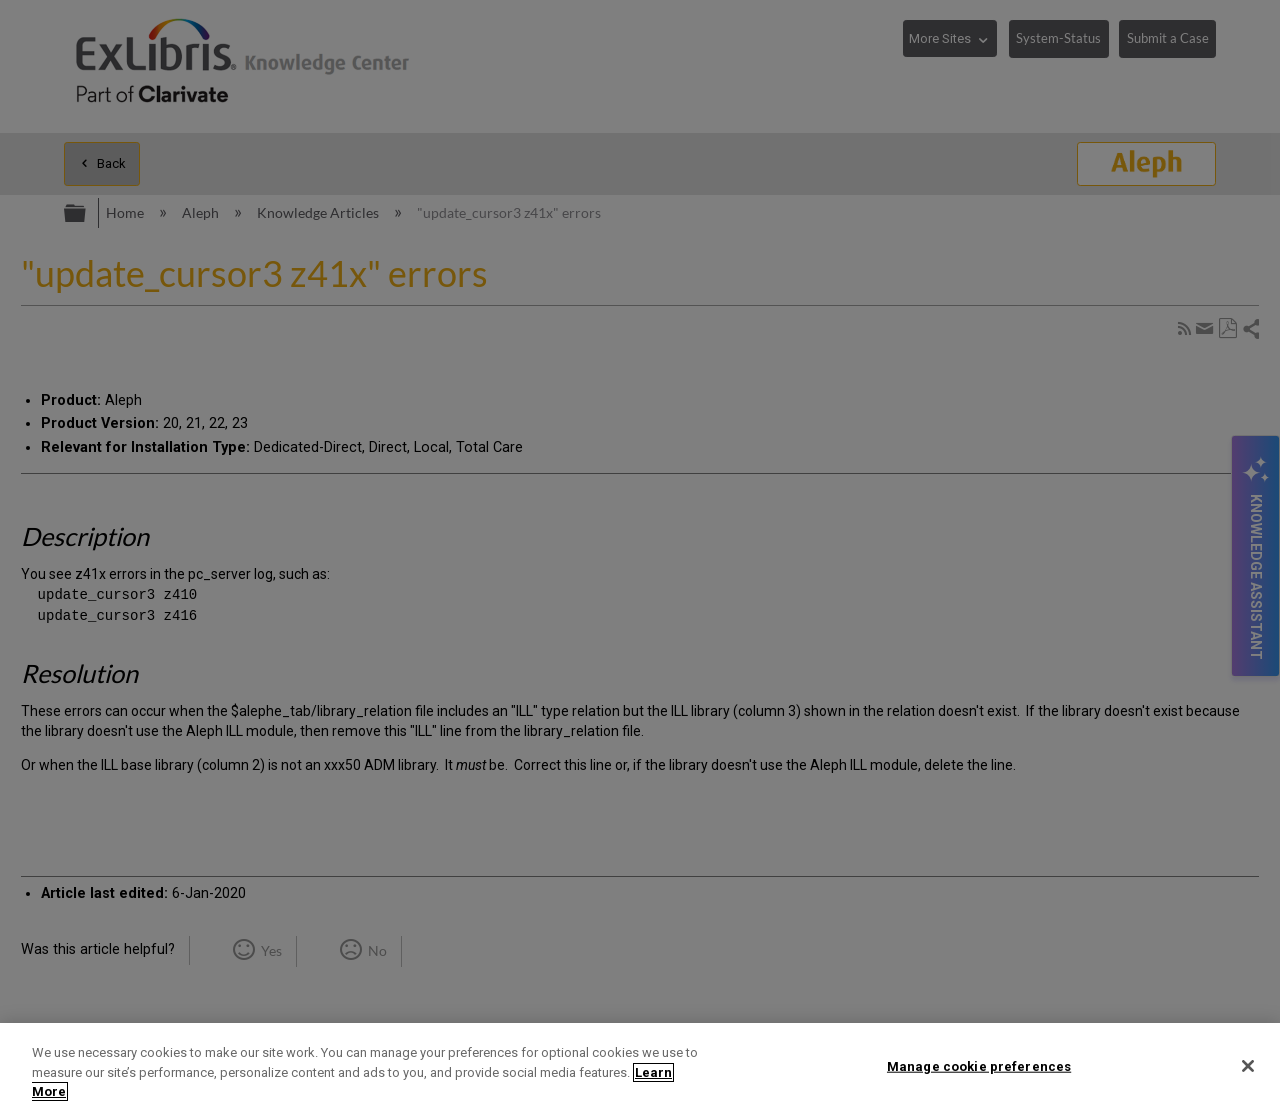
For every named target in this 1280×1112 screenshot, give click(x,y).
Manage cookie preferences (979, 1065)
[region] (640, 1067)
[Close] (1248, 1066)
